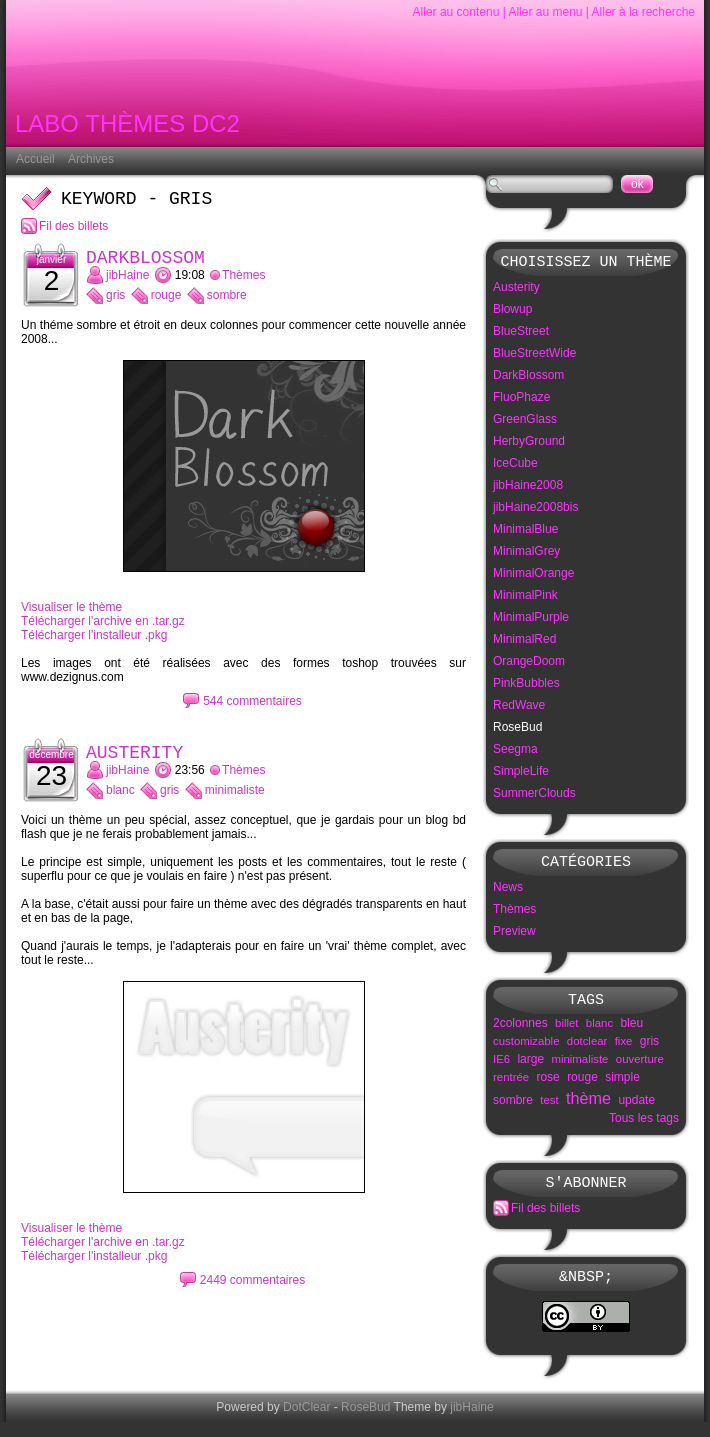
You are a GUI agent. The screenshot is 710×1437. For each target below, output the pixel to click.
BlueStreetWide (534, 356)
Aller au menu (545, 12)
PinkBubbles (526, 686)
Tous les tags (644, 1127)
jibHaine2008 (528, 488)
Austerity (134, 763)
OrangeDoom (529, 664)
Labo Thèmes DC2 (127, 127)
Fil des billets (73, 230)
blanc (120, 802)
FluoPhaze (521, 400)
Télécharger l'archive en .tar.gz (103, 629)
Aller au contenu (456, 12)
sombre (227, 303)
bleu (631, 1032)
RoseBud (365, 1422)
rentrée (511, 1086)
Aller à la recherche (643, 12)
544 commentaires (252, 709)
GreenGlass (525, 422)
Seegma (515, 752)
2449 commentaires (252, 1292)
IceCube (515, 466)
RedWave (519, 708)
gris (115, 303)
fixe (624, 1050)
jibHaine (127, 283)
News (508, 893)
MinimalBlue (525, 532)
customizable (526, 1050)
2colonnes (520, 1032)
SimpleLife (521, 774)
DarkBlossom (145, 264)
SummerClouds (534, 796)
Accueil (35, 159)
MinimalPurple (531, 620)
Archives (91, 159)
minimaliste (235, 802)
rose (547, 1086)
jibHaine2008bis (535, 510)
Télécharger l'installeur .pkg (94, 643)
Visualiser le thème (71, 615)
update (636, 1109)
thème (588, 1107)
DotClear (306, 1422)
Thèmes (243, 283)
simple (622, 1086)
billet (566, 1032)
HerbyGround (529, 444)
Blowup (512, 312)
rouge (166, 303)
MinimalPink (525, 598)
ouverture (640, 1068)
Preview (514, 937)
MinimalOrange (533, 576)
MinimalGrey (526, 554)
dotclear (587, 1050)
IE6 (501, 1068)
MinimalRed (524, 642)
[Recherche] (549, 184)
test (549, 1109)
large (530, 1068)
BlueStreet (521, 334)
